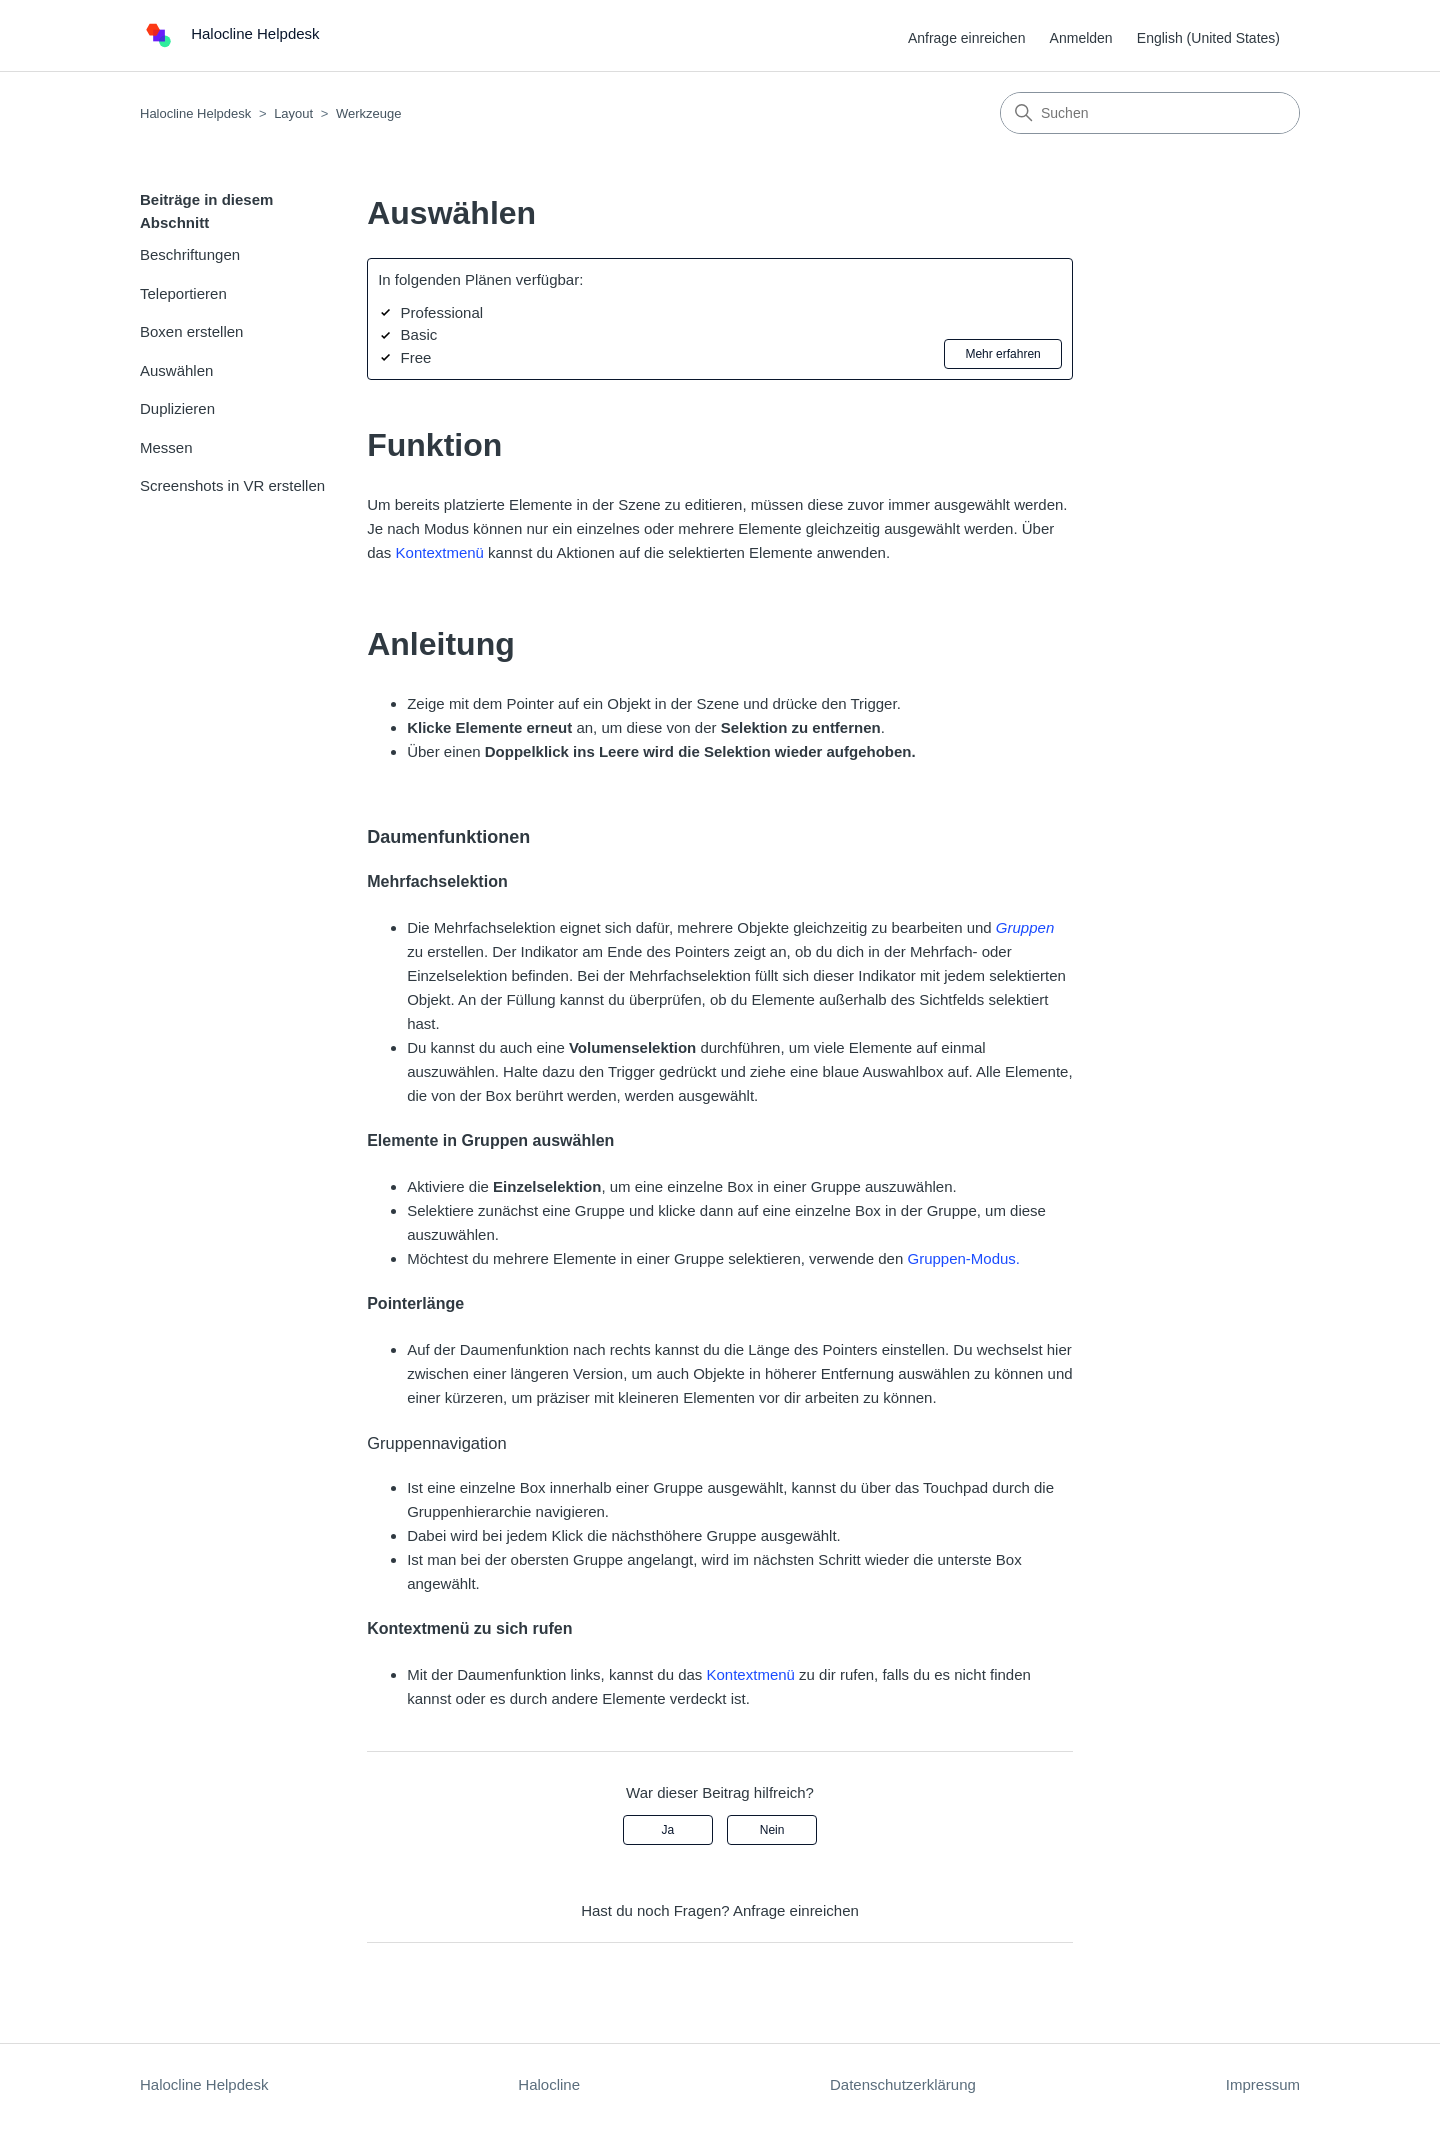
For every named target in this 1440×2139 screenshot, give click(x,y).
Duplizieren (177, 408)
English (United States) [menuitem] (1208, 38)
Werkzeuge (369, 113)
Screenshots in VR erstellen (232, 485)
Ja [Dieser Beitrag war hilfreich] (668, 1830)
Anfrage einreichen (967, 38)
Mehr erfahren (1002, 354)
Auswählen (176, 370)
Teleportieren (183, 293)
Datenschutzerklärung (903, 2084)
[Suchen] (1150, 113)
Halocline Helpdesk (195, 113)
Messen (166, 447)
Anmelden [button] (1081, 38)
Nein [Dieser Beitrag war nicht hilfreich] (772, 1830)
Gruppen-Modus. (963, 1258)
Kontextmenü (440, 552)
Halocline (549, 2084)
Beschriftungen (190, 254)
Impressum (1263, 2084)
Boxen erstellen (191, 331)
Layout (293, 113)
